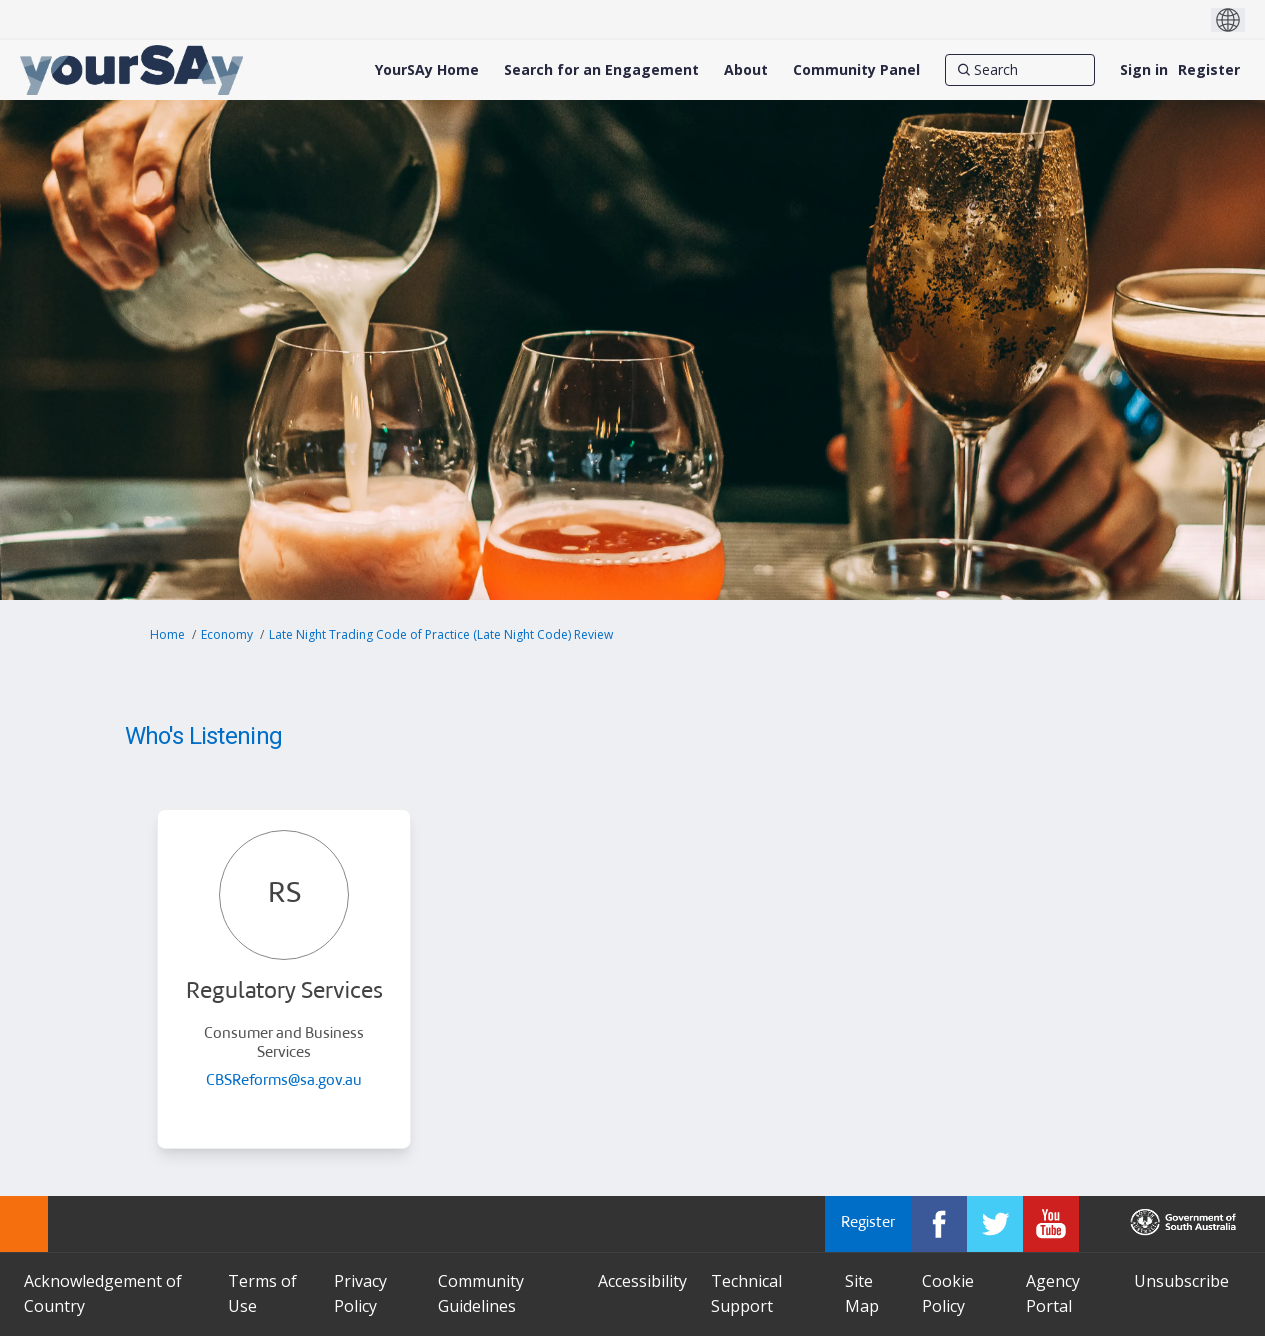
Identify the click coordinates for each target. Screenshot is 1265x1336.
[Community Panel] (856, 70)
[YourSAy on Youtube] (1051, 1224)
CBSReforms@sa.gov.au (284, 1081)
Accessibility (642, 1281)
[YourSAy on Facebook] (939, 1224)
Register (1209, 69)
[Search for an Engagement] (601, 70)
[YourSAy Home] (427, 70)
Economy (227, 634)
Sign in (1144, 69)
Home (167, 634)
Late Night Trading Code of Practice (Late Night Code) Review (441, 634)
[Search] (1020, 70)
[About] (746, 70)
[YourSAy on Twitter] (995, 1224)
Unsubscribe (1181, 1281)
